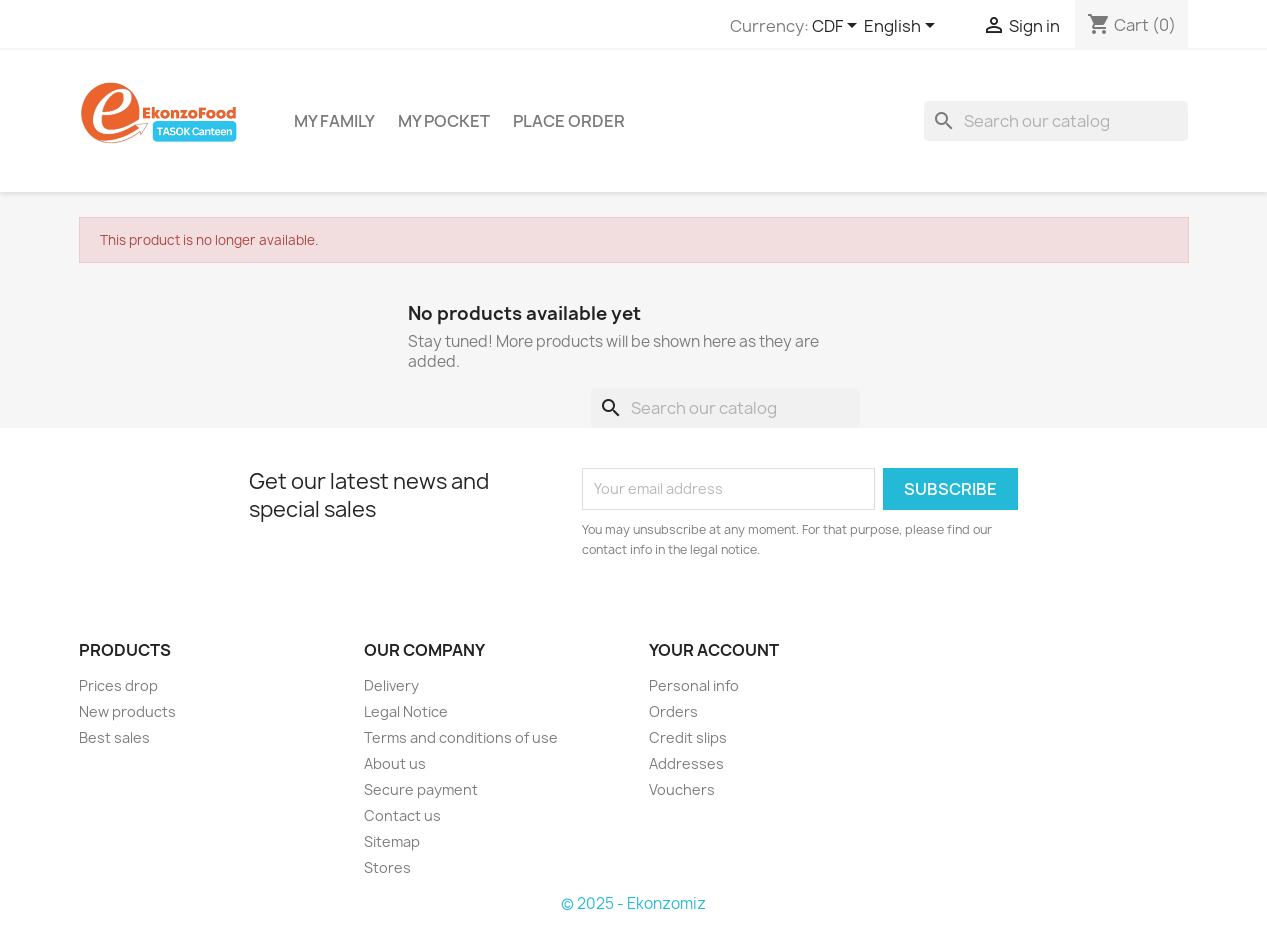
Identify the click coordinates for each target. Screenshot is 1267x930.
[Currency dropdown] (838, 27)
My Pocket (444, 121)
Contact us (402, 815)
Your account (714, 650)
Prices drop (118, 685)
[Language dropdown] (903, 27)
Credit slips (688, 737)
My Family (334, 121)
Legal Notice (406, 711)
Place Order (569, 121)
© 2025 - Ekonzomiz (633, 903)
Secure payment (421, 789)
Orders (673, 711)
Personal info (694, 685)
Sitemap (392, 841)
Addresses (686, 763)
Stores (387, 867)
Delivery (391, 685)
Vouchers (682, 789)
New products (127, 711)
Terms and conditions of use (461, 737)
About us (395, 763)
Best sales (114, 737)
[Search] (1056, 121)
